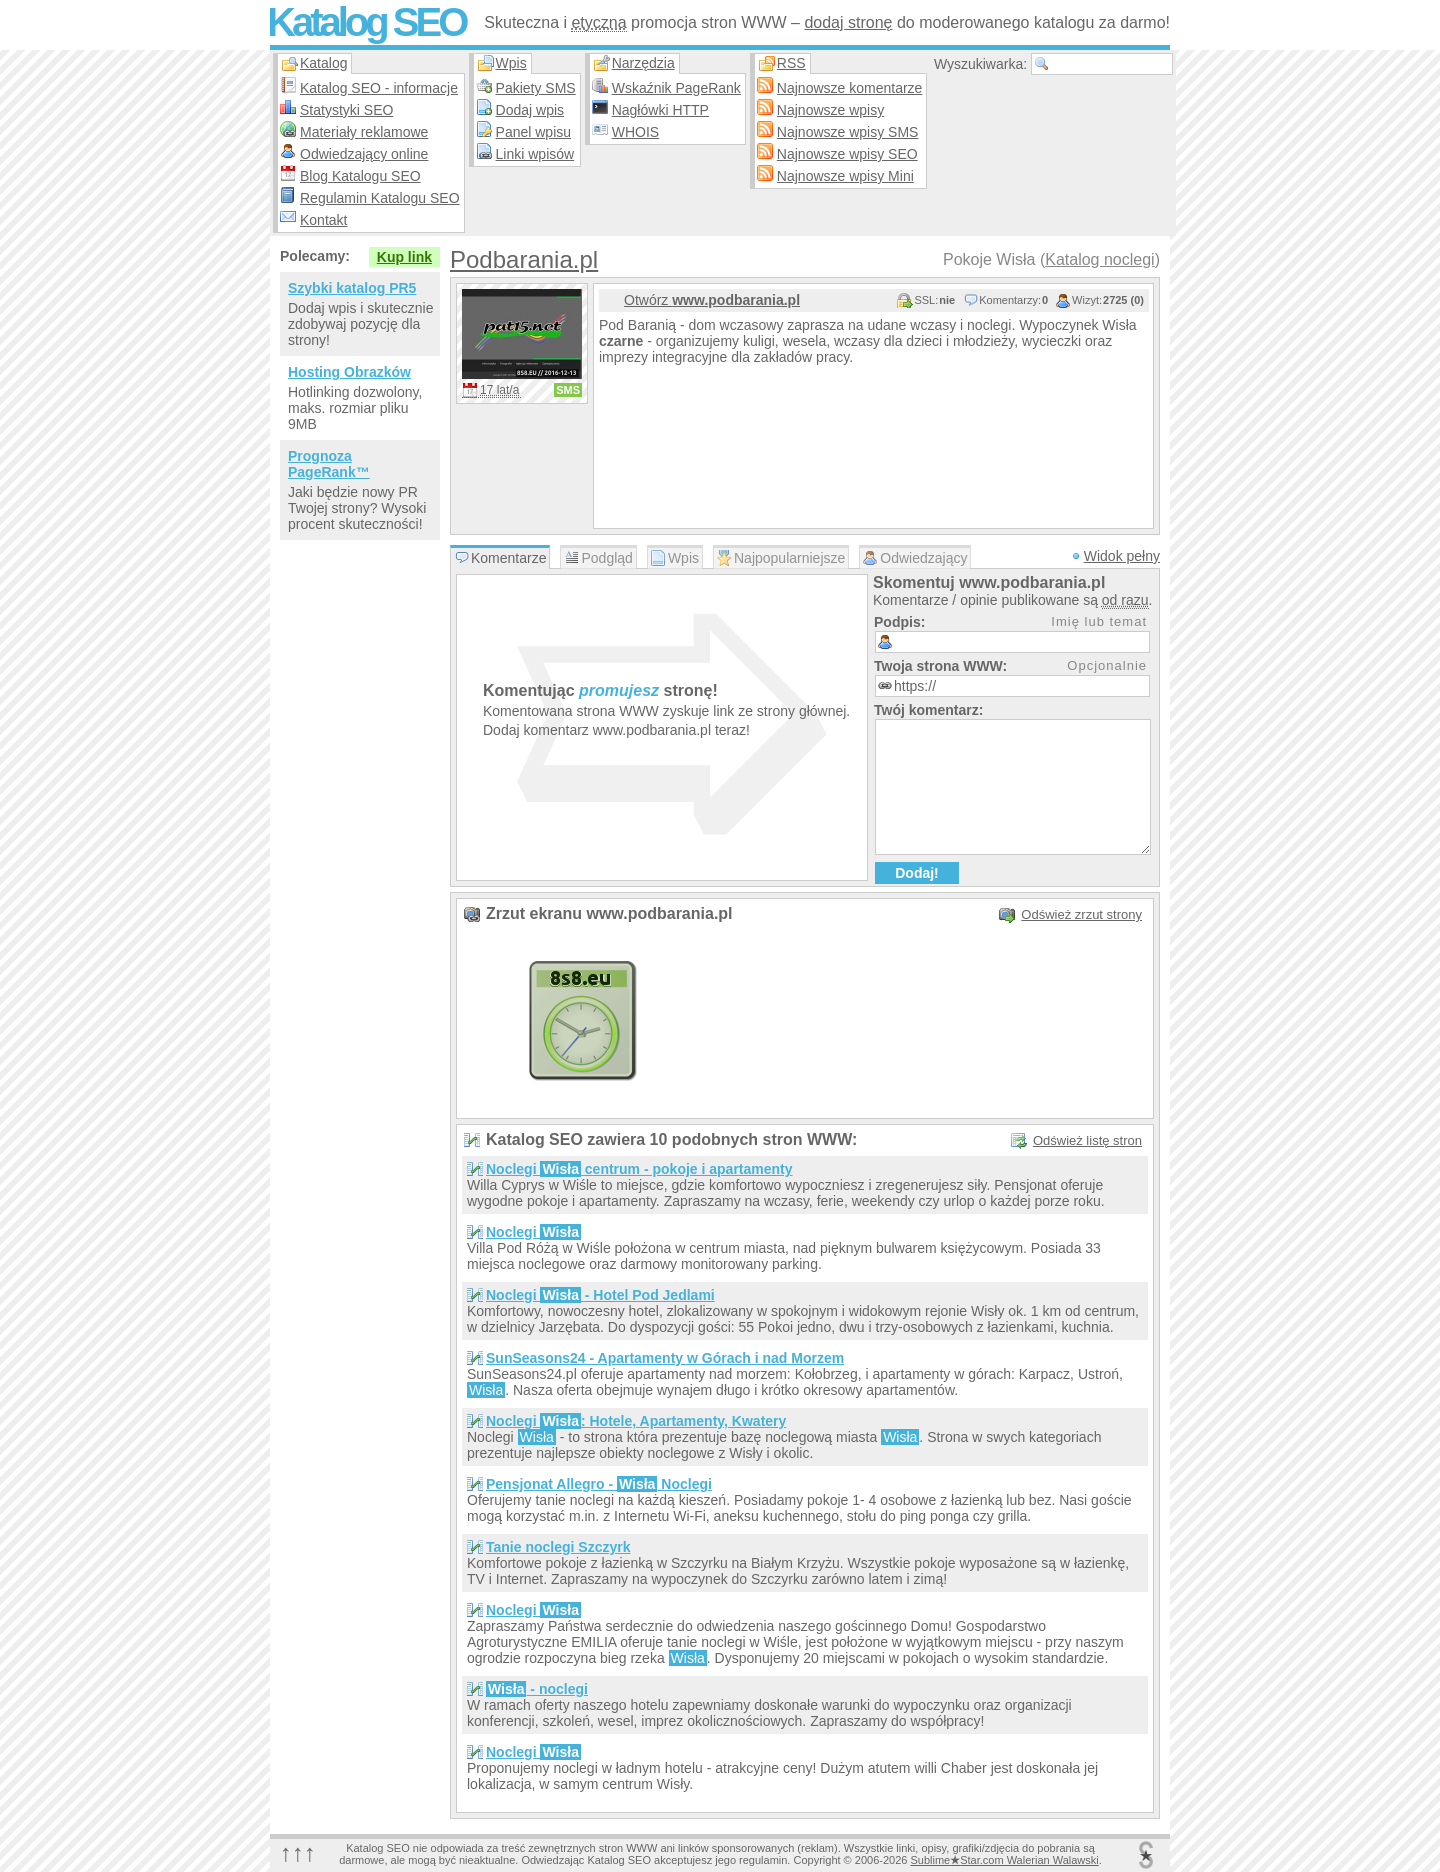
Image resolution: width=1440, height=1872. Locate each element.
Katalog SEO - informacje (379, 88)
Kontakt (323, 220)
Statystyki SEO (346, 110)
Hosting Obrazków (349, 372)
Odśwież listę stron (1087, 1140)
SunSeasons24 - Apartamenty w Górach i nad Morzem (665, 1358)
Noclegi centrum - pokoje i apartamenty (639, 1169)
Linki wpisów (535, 154)
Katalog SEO (366, 22)
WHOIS (635, 132)
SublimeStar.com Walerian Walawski (1004, 1860)
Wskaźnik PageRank (676, 88)
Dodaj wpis (530, 110)
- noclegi (537, 1689)
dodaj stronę (848, 22)
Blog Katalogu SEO (360, 176)
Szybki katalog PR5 (352, 288)
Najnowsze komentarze (850, 88)
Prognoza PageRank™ (329, 464)
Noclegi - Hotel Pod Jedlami (600, 1295)
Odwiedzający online (364, 154)
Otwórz (712, 300)
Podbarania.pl (524, 259)
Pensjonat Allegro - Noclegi (599, 1484)
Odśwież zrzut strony (1081, 914)
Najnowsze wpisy (830, 110)
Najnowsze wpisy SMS (848, 132)
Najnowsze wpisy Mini (845, 176)
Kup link (404, 257)
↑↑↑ (298, 1852)
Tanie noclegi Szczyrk (558, 1547)
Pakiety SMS (536, 88)
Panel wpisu (534, 132)
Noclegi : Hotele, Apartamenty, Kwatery (636, 1421)
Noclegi (533, 1232)
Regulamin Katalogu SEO (380, 198)
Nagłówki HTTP (660, 110)
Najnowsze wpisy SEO (847, 154)
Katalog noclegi (1099, 259)
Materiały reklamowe (364, 132)
